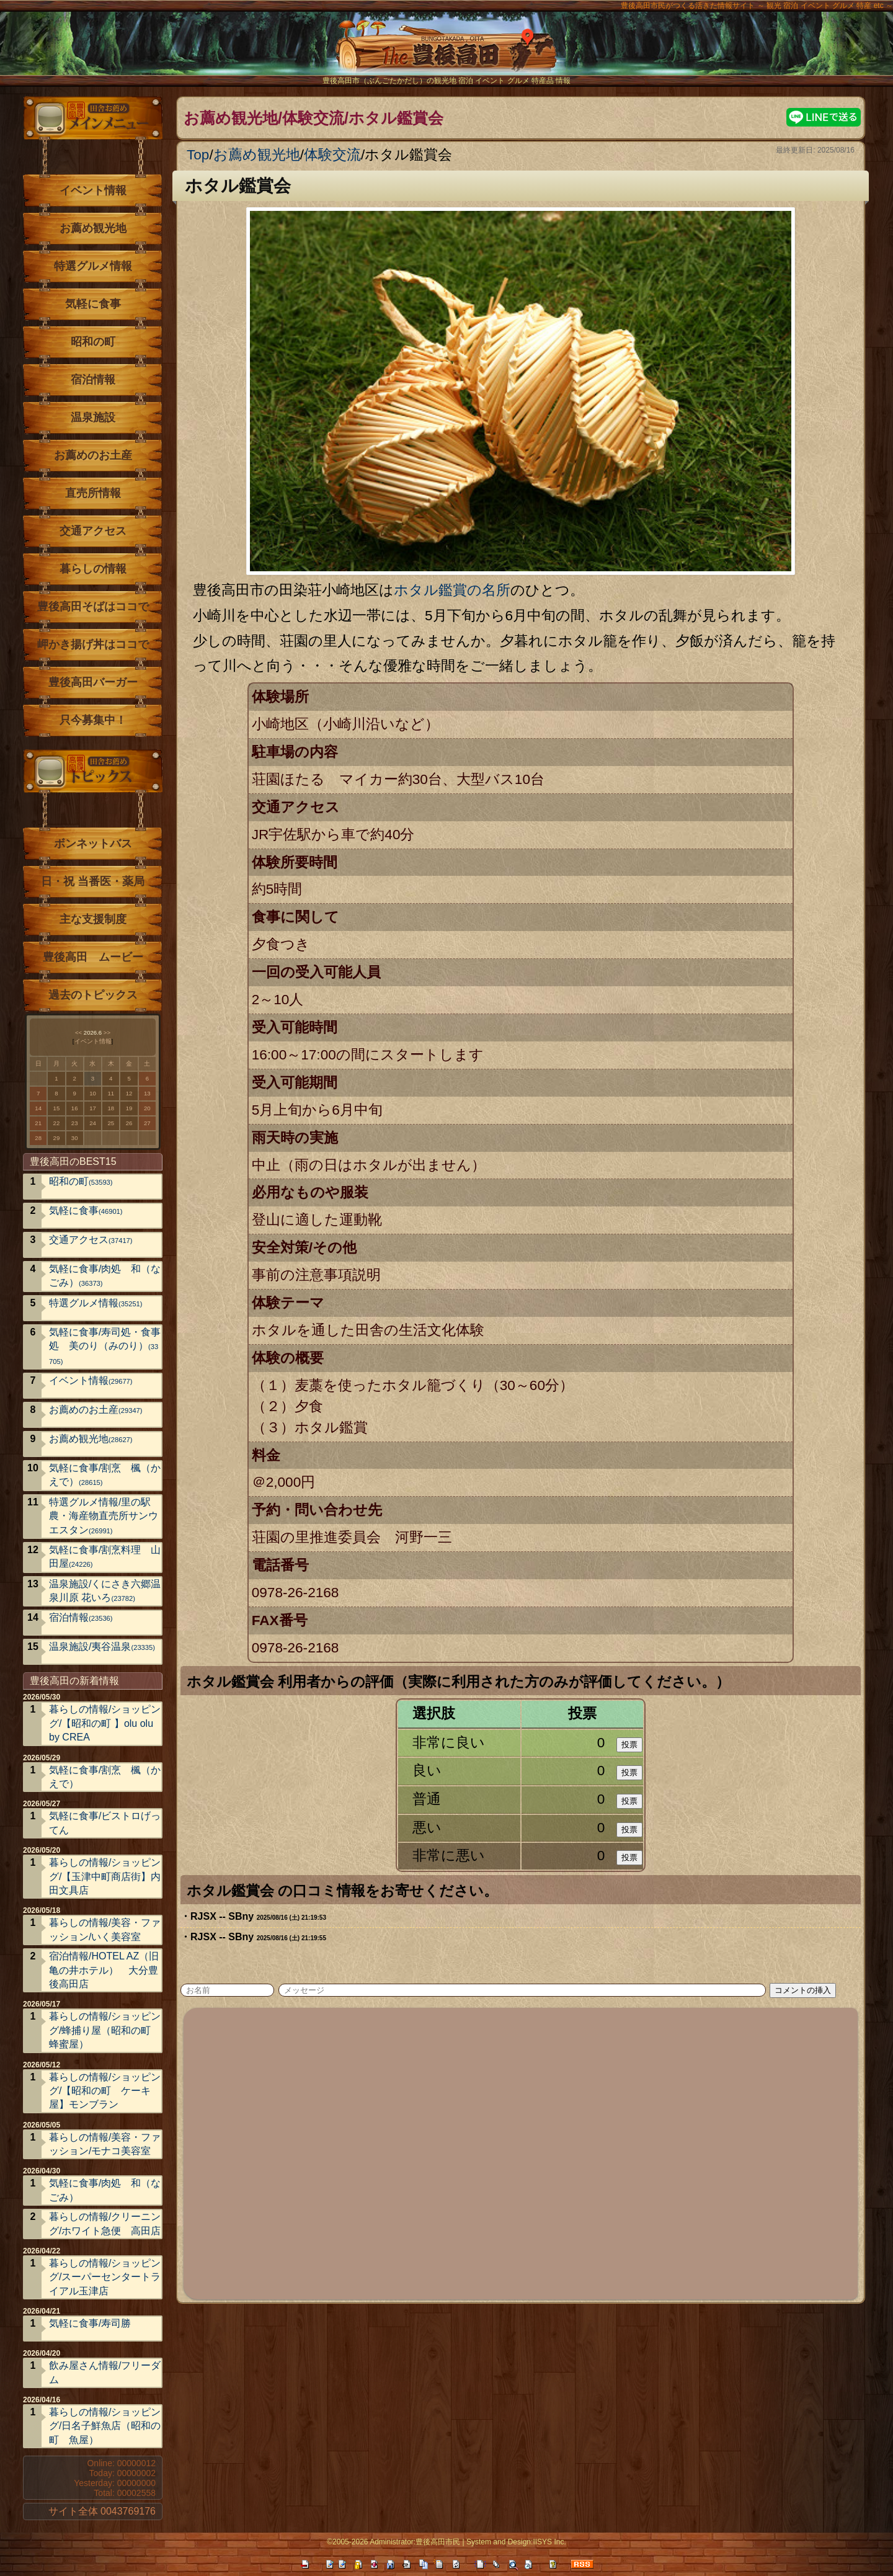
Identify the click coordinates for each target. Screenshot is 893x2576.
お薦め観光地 (256, 155)
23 (74, 1123)
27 (147, 1123)
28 (38, 1137)
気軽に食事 (93, 304)
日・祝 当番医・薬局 (92, 881)
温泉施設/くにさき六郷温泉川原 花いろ (105, 1591)
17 (92, 1108)
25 (110, 1123)
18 (110, 1108)
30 (74, 1137)
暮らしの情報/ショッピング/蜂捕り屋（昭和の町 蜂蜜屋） (105, 2030)
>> (107, 1032)
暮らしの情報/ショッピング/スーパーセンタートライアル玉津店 (105, 2277)
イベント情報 (93, 190)
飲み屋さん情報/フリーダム (105, 2372)
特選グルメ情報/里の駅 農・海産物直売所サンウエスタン (105, 1516)
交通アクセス (93, 531)
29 (56, 1137)
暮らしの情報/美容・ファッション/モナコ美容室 (105, 2144)
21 (38, 1123)
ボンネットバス (93, 843)
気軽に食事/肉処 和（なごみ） (105, 1275)
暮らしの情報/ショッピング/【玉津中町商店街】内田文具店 (105, 1876)
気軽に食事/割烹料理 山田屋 (105, 1556)
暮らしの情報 (93, 569)
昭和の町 (93, 342)
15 (56, 1108)
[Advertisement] (521, 2152)
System (478, 2542)
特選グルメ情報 (93, 266)
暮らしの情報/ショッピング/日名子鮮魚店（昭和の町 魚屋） (105, 2426)
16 (74, 1108)
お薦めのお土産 (93, 455)
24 (92, 1123)
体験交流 (332, 155)
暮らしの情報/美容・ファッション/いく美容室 (105, 1929)
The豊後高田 (446, 52)
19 (129, 1108)
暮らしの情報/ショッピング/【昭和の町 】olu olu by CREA (105, 1723)
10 (92, 1093)
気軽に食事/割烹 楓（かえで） (105, 1475)
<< (78, 1032)
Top (198, 155)
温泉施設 (93, 417)
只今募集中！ (93, 720)
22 (56, 1123)
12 (129, 1093)
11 (110, 1093)
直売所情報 (93, 493)
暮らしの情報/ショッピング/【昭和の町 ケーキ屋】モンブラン (105, 2091)
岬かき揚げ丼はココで (93, 644)
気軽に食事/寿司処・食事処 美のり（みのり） (105, 1346)
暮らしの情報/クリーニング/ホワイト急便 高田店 (105, 2223)
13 (147, 1093)
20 (147, 1108)
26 (129, 1123)
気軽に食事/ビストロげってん (105, 1823)
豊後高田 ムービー (93, 957)
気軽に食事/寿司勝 (90, 2323)
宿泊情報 (93, 379)
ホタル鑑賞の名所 (452, 590)
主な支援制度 (93, 919)
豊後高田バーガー (93, 682)
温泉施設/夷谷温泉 (102, 1646)
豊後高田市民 (437, 2542)
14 (38, 1108)
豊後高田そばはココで (93, 606)
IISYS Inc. (549, 2542)
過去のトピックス (93, 995)
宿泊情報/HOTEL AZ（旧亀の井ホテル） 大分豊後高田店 (104, 1970)
